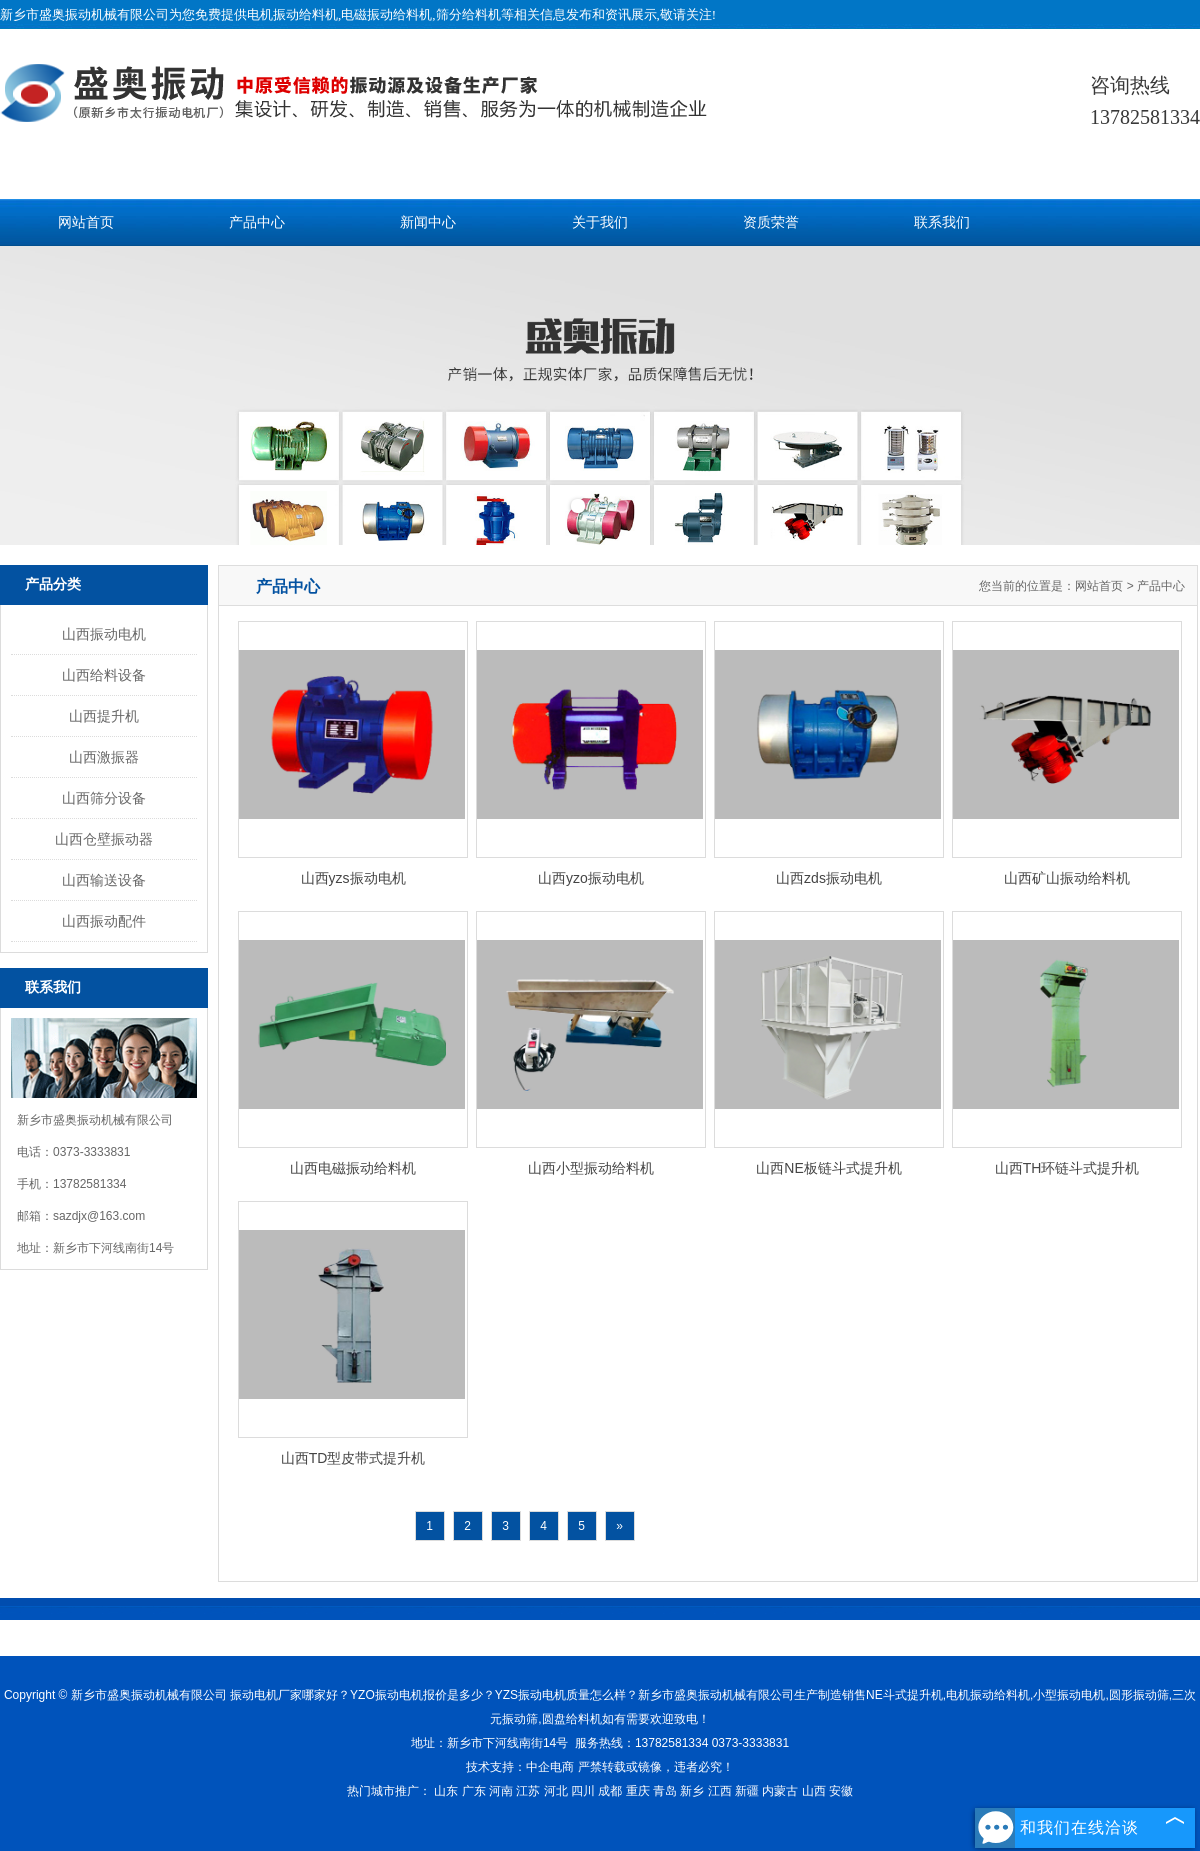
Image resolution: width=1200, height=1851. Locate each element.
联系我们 (942, 222)
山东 (446, 1791)
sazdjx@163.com (99, 1216)
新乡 (692, 1791)
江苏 (528, 1791)
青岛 (665, 1791)
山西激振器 (104, 757)
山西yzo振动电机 (591, 878)
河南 (501, 1791)
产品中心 (257, 222)
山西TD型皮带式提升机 (353, 1458)
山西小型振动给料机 (591, 1168)
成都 (610, 1791)
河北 (556, 1791)
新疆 (747, 1791)
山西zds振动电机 (829, 878)
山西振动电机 (104, 634)
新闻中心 (428, 222)
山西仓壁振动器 (104, 839)
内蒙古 (780, 1791)
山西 (814, 1791)
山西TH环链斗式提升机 (1067, 1168)
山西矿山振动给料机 (1067, 878)
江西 (720, 1791)
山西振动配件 (104, 921)
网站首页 (86, 222)
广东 (474, 1791)
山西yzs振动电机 (353, 878)
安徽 (841, 1791)
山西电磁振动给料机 (353, 1168)
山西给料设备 (104, 675)
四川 (583, 1791)
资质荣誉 (771, 222)
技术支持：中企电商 (520, 1767)
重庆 (638, 1791)
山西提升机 (104, 716)
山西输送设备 (104, 880)
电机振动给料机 (292, 14)
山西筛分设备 (104, 798)
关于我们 (600, 222)
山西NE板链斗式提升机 (828, 1168)
